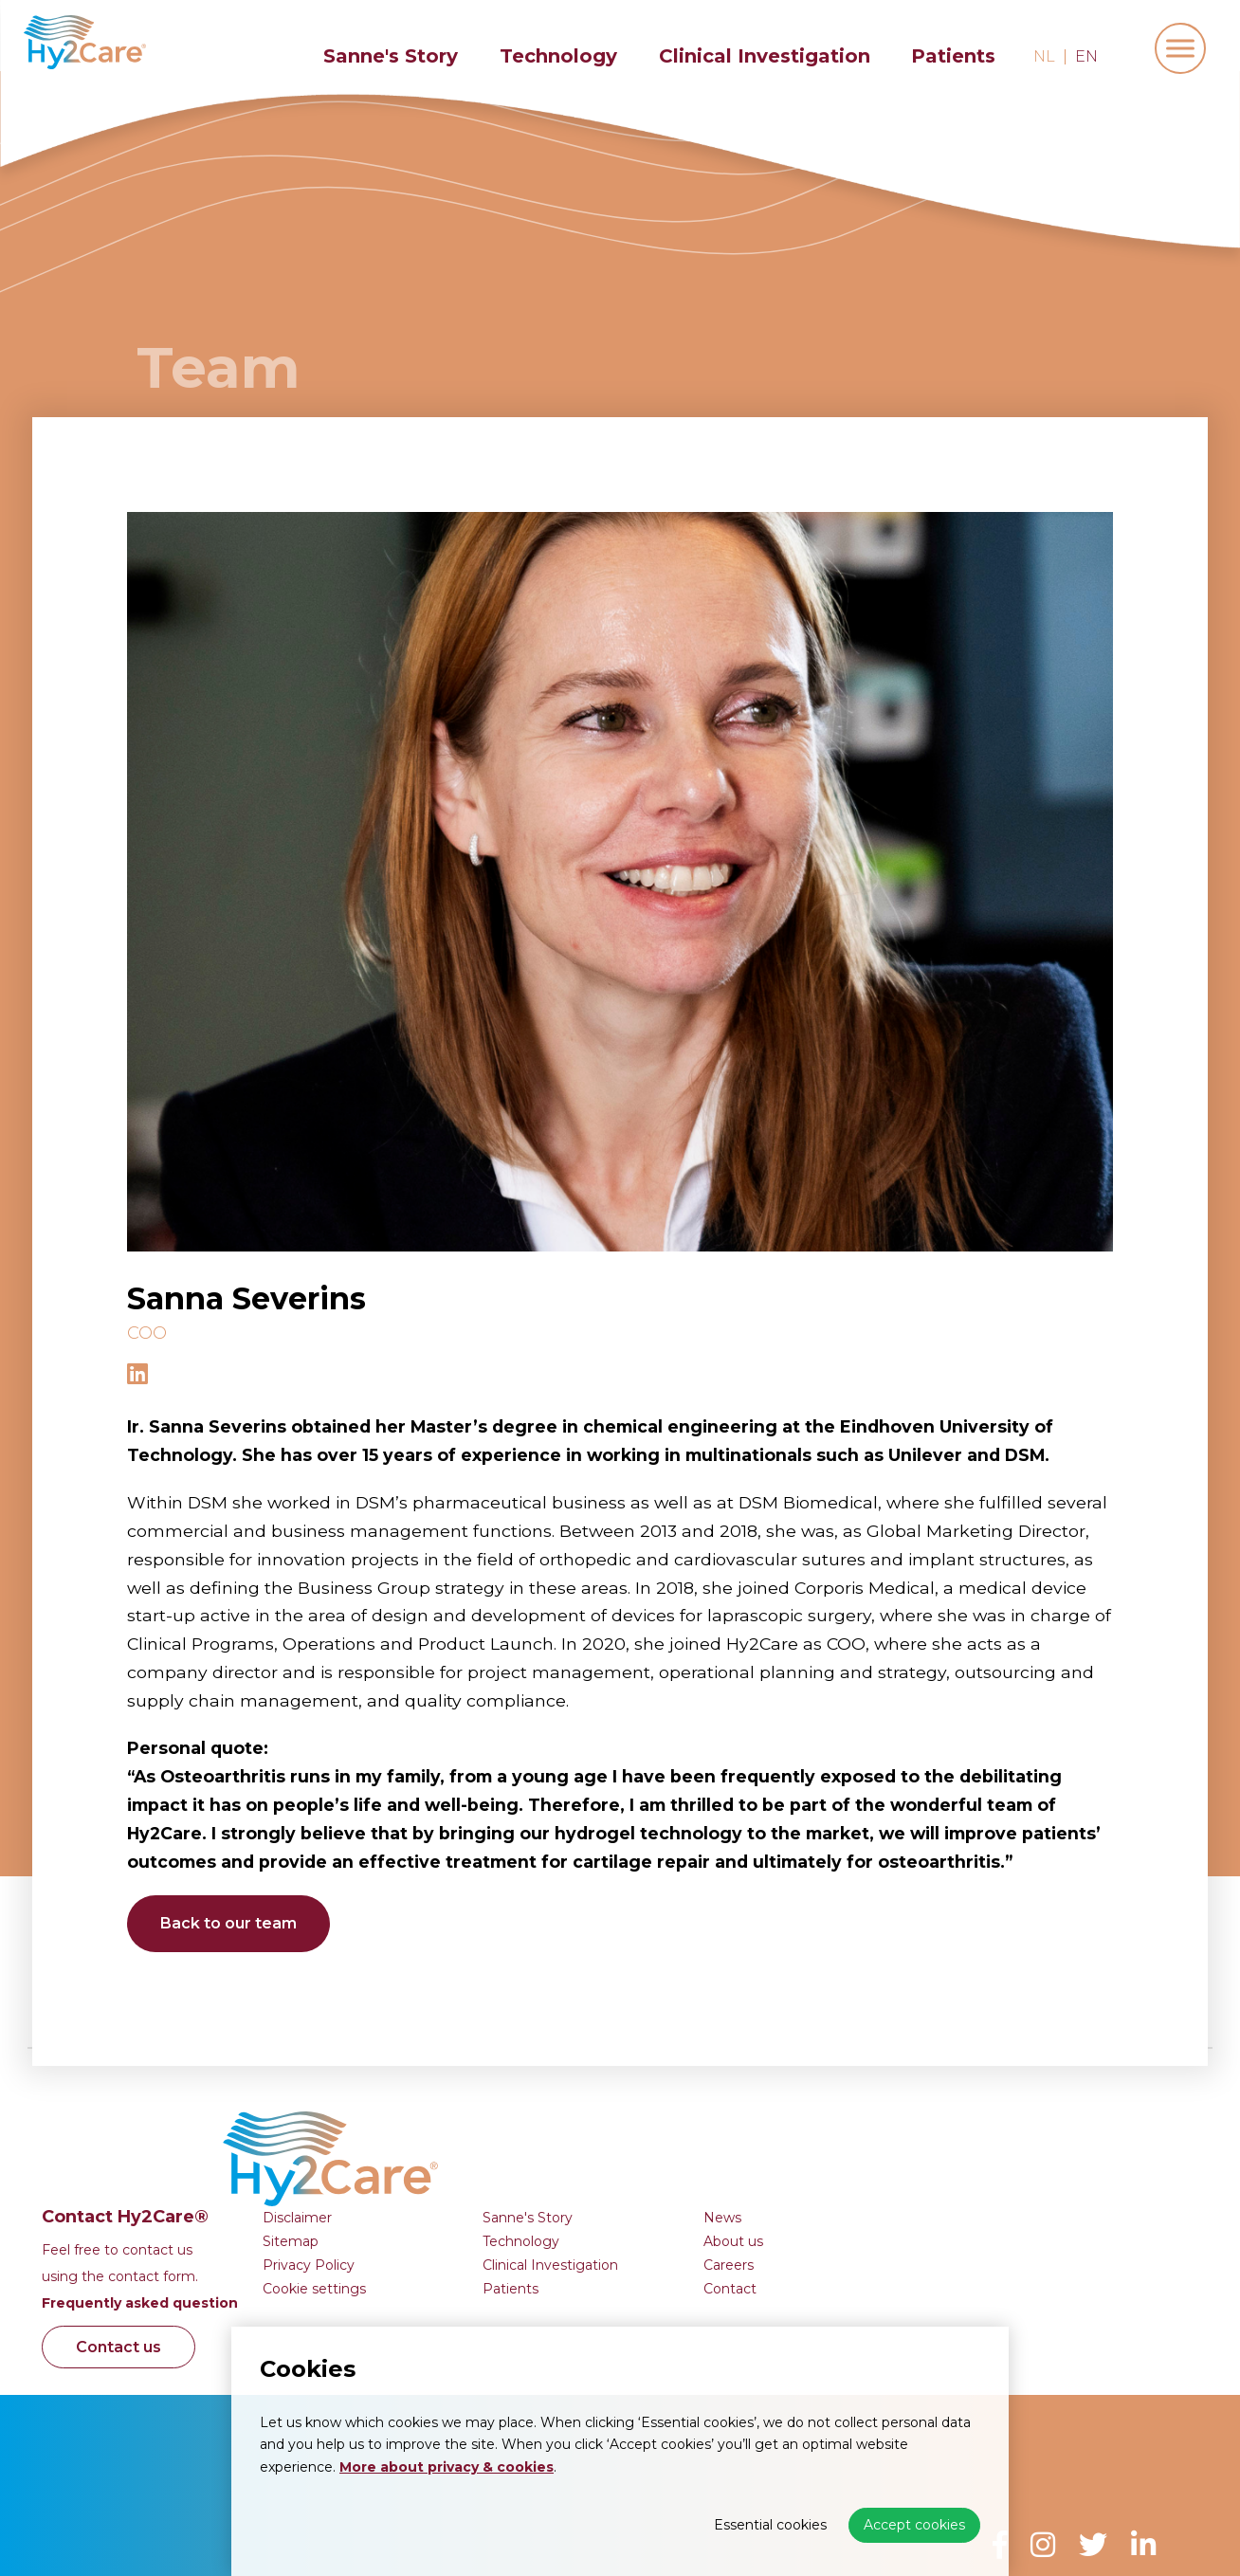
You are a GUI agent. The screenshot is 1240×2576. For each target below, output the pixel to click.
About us (1027, 2121)
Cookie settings (608, 2169)
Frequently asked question (434, 2183)
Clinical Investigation (764, 56)
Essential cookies (770, 2524)
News (1016, 2098)
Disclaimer (591, 2098)
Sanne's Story (390, 56)
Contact (1023, 2169)
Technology (558, 56)
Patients (953, 56)
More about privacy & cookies (446, 2467)
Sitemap (584, 2121)
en (1086, 56)
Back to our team (233, 1923)
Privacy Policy (602, 2145)
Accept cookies (914, 2524)
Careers (1022, 2145)
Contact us (417, 2228)
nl (1044, 56)
